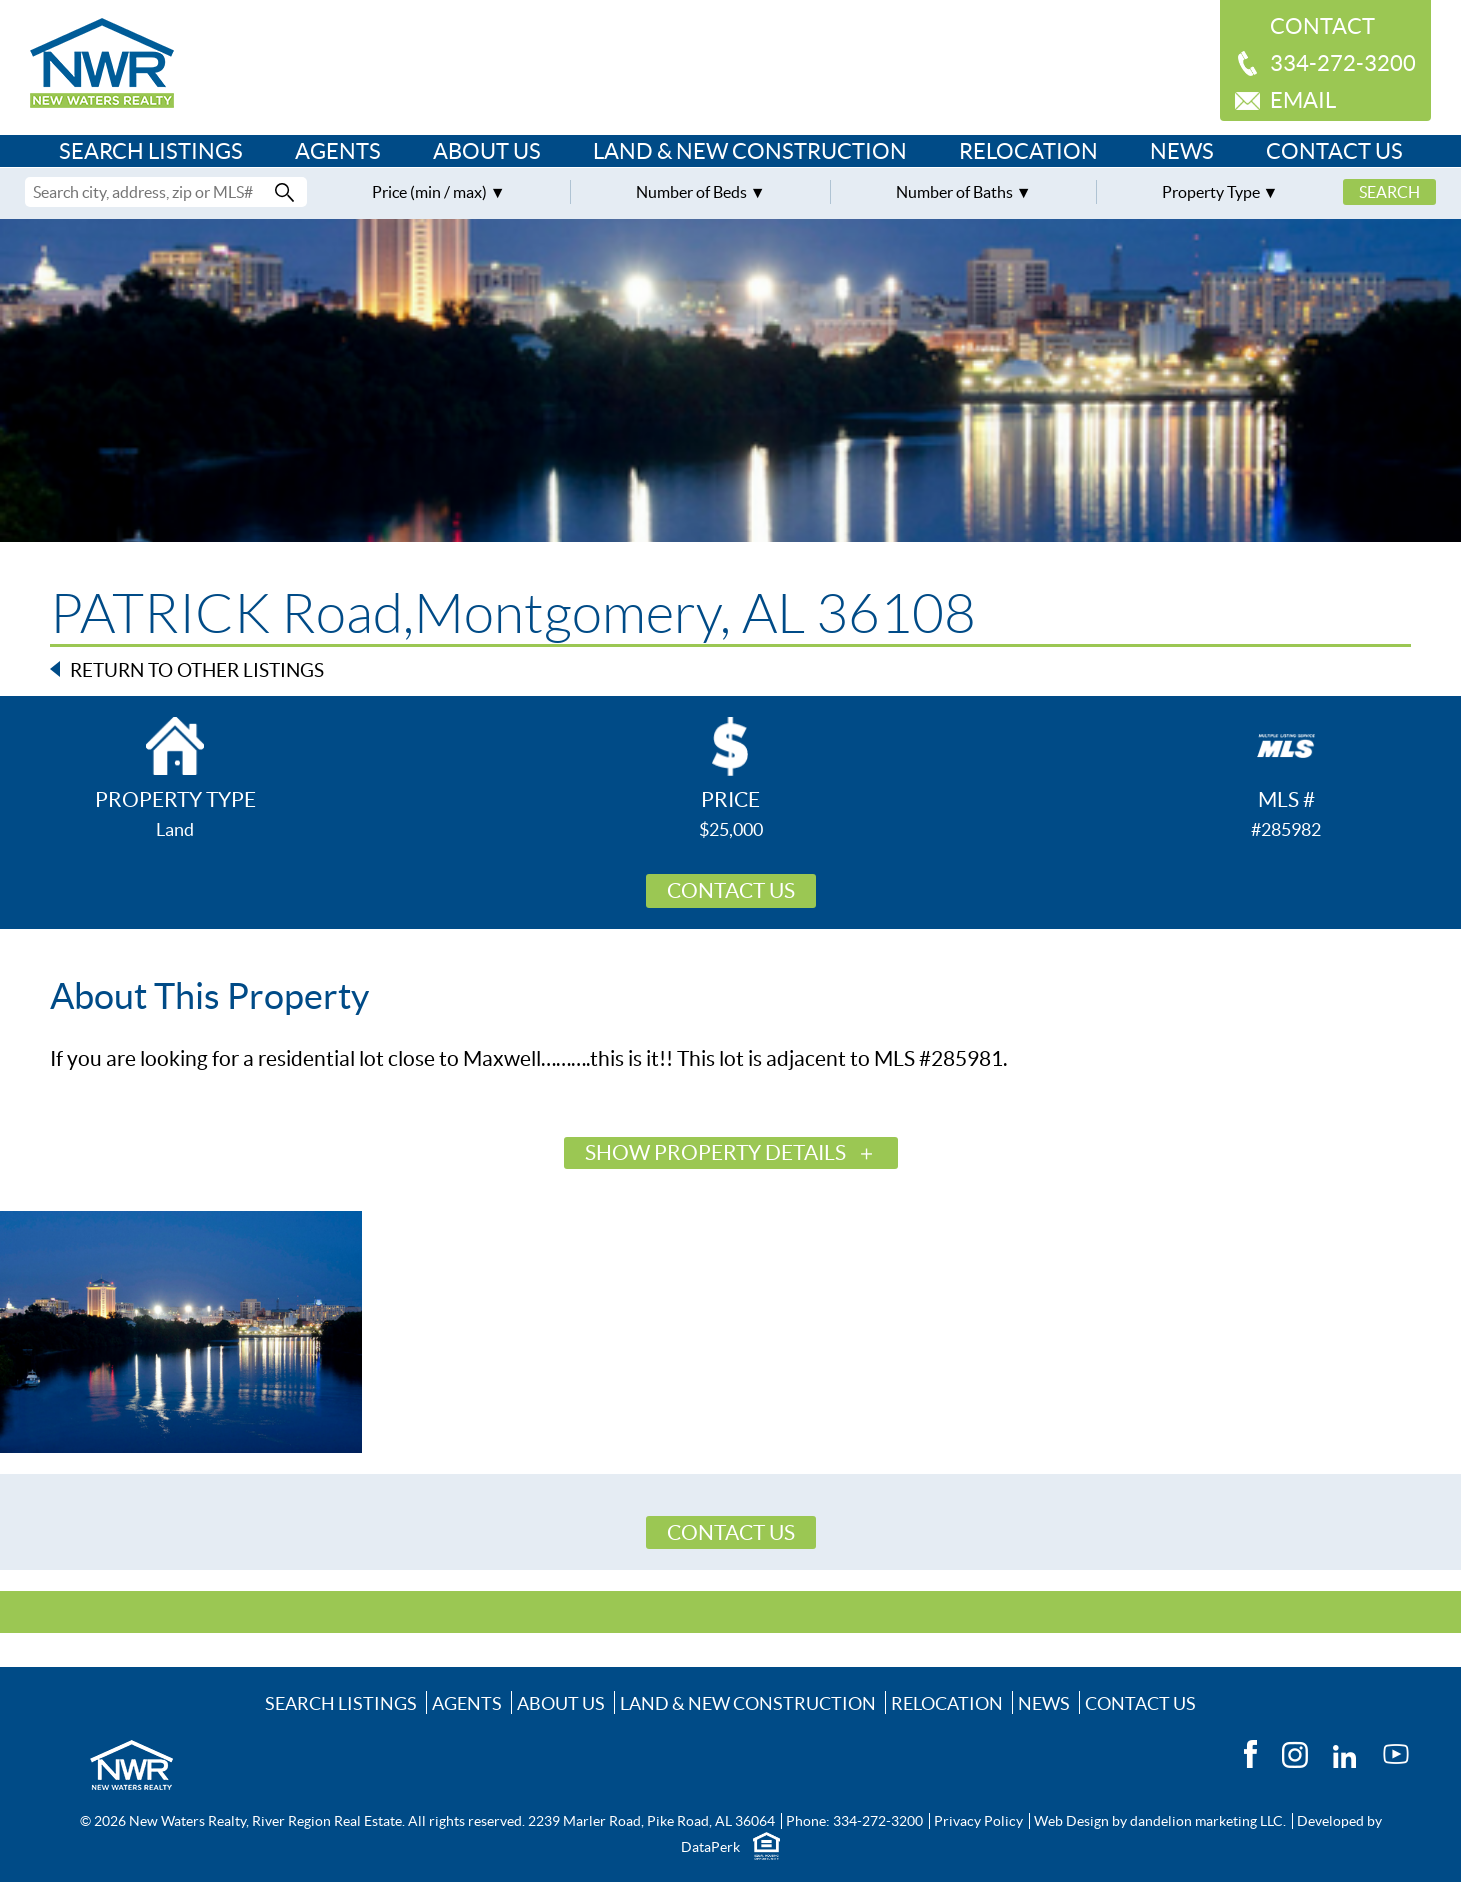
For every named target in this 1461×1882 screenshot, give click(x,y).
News (1182, 151)
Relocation (1028, 151)
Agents (338, 151)
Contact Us (1334, 151)
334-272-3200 (1343, 63)
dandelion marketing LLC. (1208, 1821)
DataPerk (710, 1847)
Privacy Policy (978, 1821)
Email (1303, 100)
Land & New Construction (750, 151)
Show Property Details (715, 1152)
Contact (1322, 26)
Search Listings (151, 151)
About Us (487, 151)
